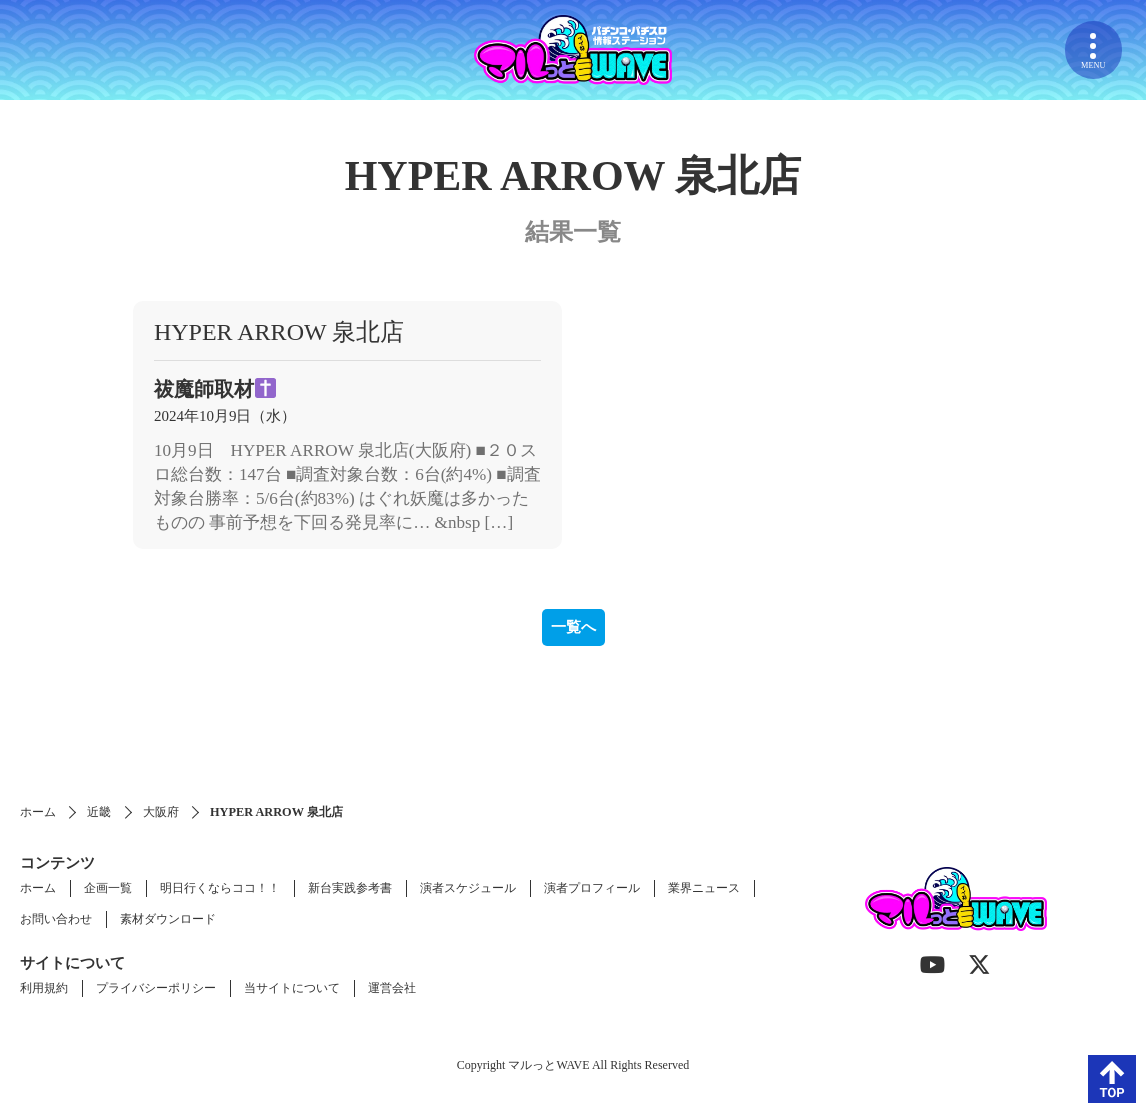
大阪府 (161, 812)
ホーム (38, 812)
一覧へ (573, 627)
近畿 (99, 812)
